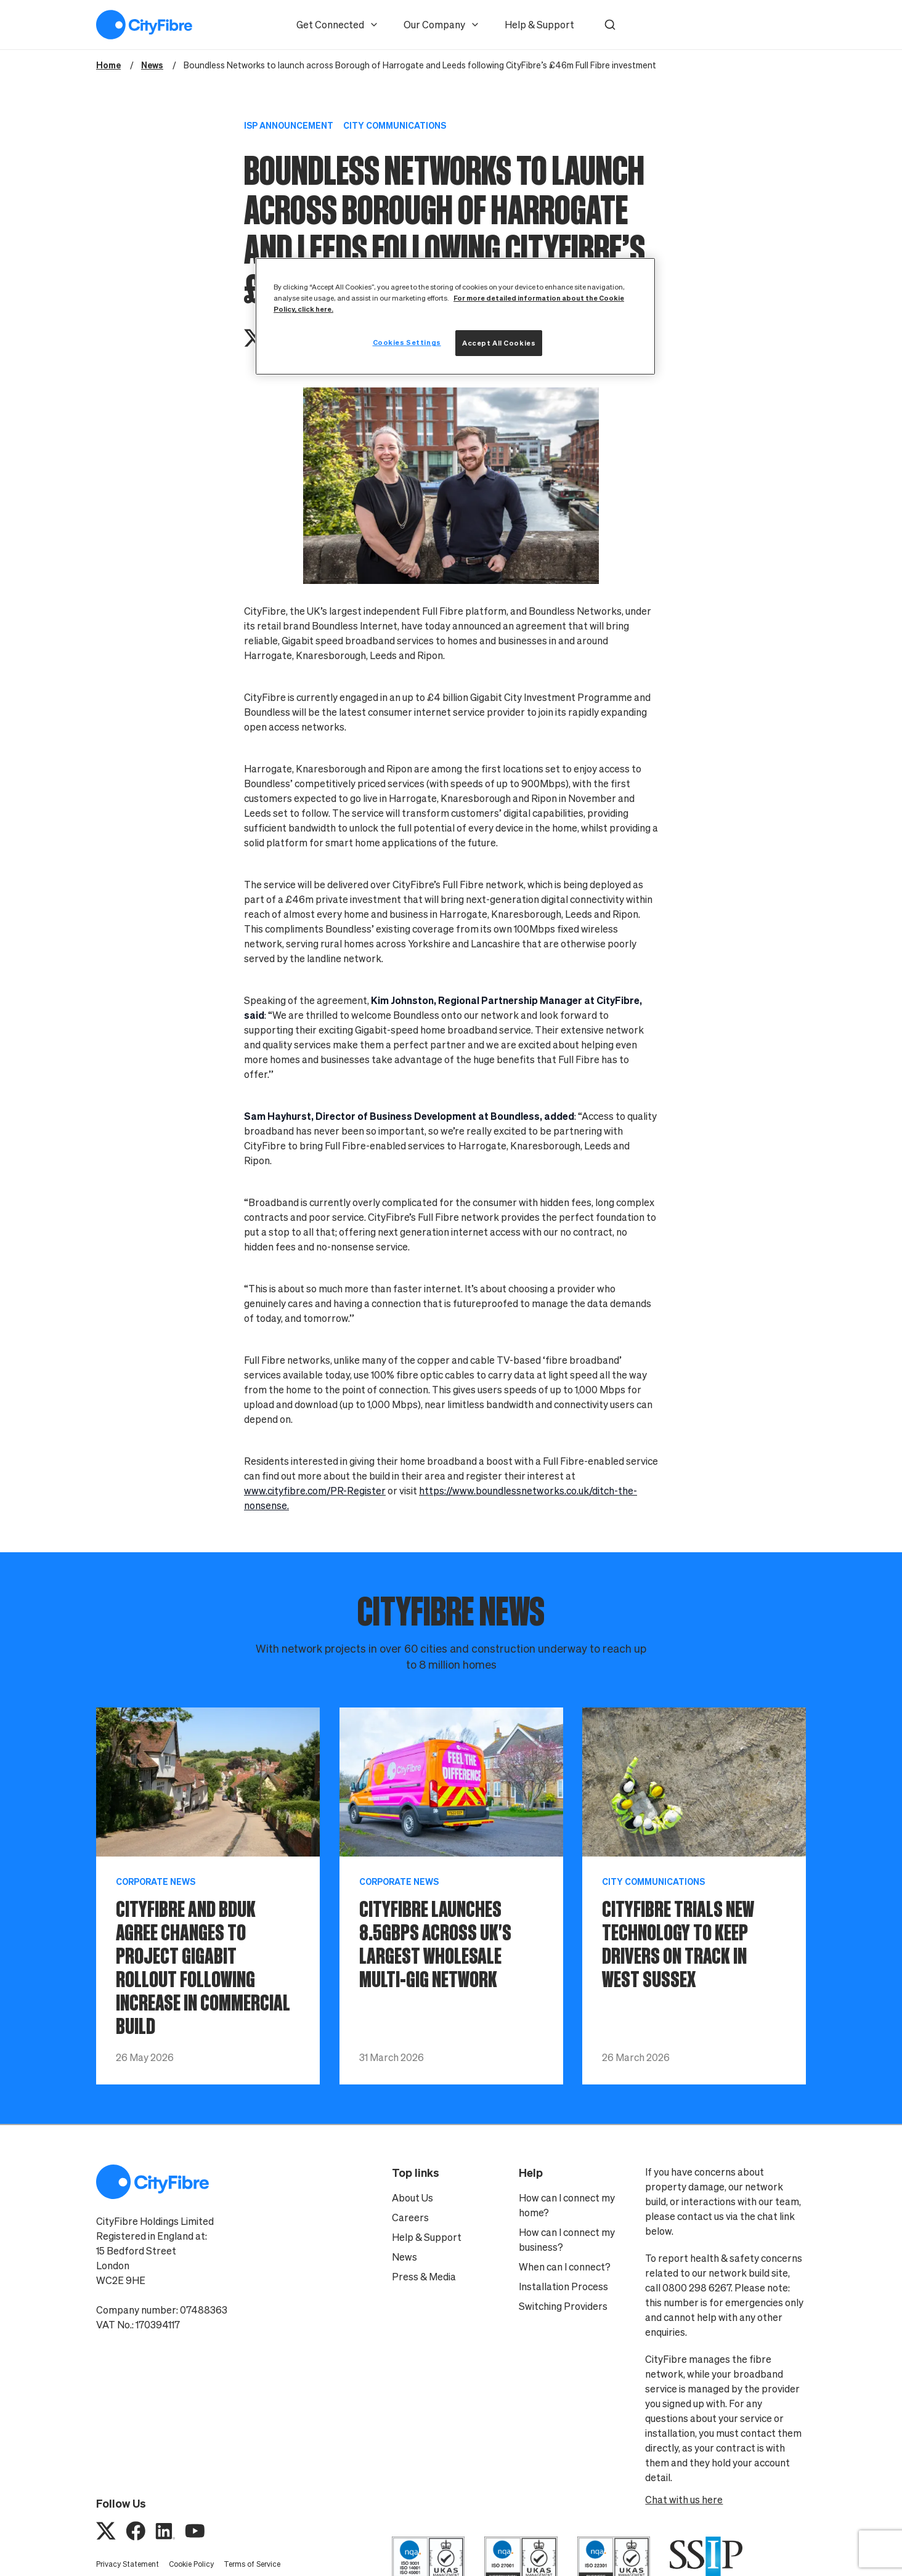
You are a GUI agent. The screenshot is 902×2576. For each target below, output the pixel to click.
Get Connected (337, 24)
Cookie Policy (191, 2564)
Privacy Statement (127, 2564)
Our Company (442, 24)
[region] (455, 316)
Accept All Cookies (498, 343)
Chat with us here (684, 2499)
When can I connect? (565, 2266)
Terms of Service (252, 2564)
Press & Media (424, 2276)
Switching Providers (563, 2306)
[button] (610, 25)
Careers (410, 2217)
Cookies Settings (407, 342)
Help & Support (539, 24)
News (404, 2256)
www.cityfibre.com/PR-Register (315, 1490)
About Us (412, 2197)
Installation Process (563, 2286)
